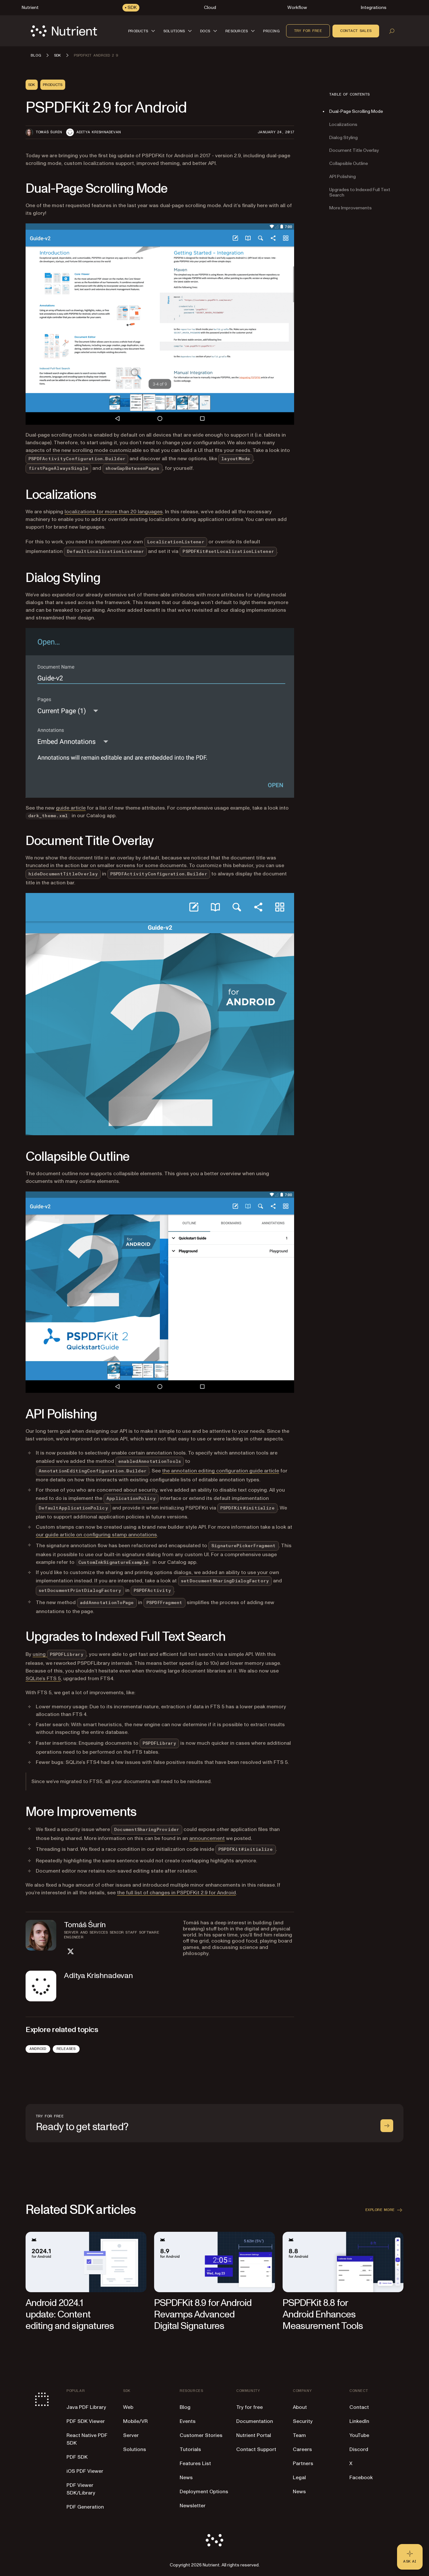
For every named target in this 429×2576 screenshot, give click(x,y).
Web (128, 2407)
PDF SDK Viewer (85, 2421)
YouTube (359, 2435)
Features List (195, 2463)
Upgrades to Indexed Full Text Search (359, 192)
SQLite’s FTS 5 (43, 1678)
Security (303, 2421)
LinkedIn (359, 2421)
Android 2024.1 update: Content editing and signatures (70, 2314)
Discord (358, 2449)
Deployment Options (204, 2491)
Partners (303, 2463)
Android (37, 2049)
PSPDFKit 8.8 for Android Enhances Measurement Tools (323, 2314)
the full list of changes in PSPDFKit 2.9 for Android (176, 1892)
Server (131, 2435)
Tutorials (190, 2449)
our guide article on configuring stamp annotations (96, 1534)
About (300, 2407)
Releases (66, 2049)
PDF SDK (77, 2457)
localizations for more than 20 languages (114, 511)
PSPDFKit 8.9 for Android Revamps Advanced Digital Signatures (203, 2314)
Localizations (343, 124)
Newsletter (193, 2505)
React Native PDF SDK (86, 2439)
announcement (207, 1838)
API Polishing (342, 177)
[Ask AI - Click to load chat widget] (410, 2557)
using (59, 1654)
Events (188, 2421)
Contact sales (355, 31)
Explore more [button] (384, 2210)
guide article (71, 807)
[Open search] (392, 31)
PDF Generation (85, 2506)
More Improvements (350, 208)
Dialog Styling (343, 138)
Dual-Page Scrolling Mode (356, 111)
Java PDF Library (86, 2407)
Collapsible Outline (348, 163)
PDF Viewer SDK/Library (80, 2489)
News (186, 2477)
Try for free (308, 31)
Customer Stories (201, 2435)
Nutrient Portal (253, 2435)
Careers (302, 2449)
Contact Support (256, 2449)
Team (299, 2435)
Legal (299, 2477)
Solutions (134, 2449)
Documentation (254, 2421)
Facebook (361, 2477)
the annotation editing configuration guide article (220, 1470)
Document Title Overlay (354, 150)
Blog (185, 2407)
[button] (142, 30)
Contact (359, 2407)
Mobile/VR (135, 2421)
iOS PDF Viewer (84, 2471)
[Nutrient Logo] (64, 31)
